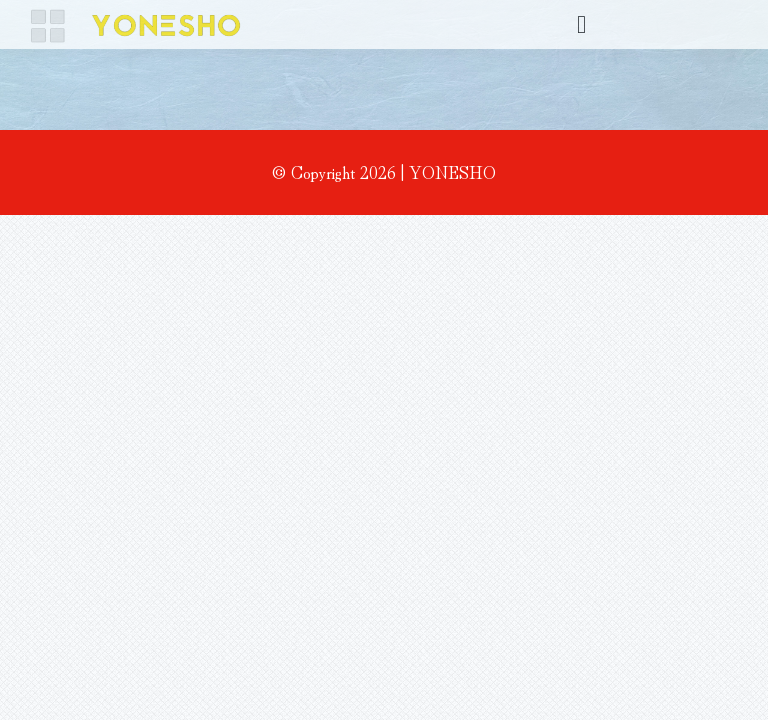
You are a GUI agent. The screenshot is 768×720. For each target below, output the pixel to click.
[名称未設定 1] (136, 18)
